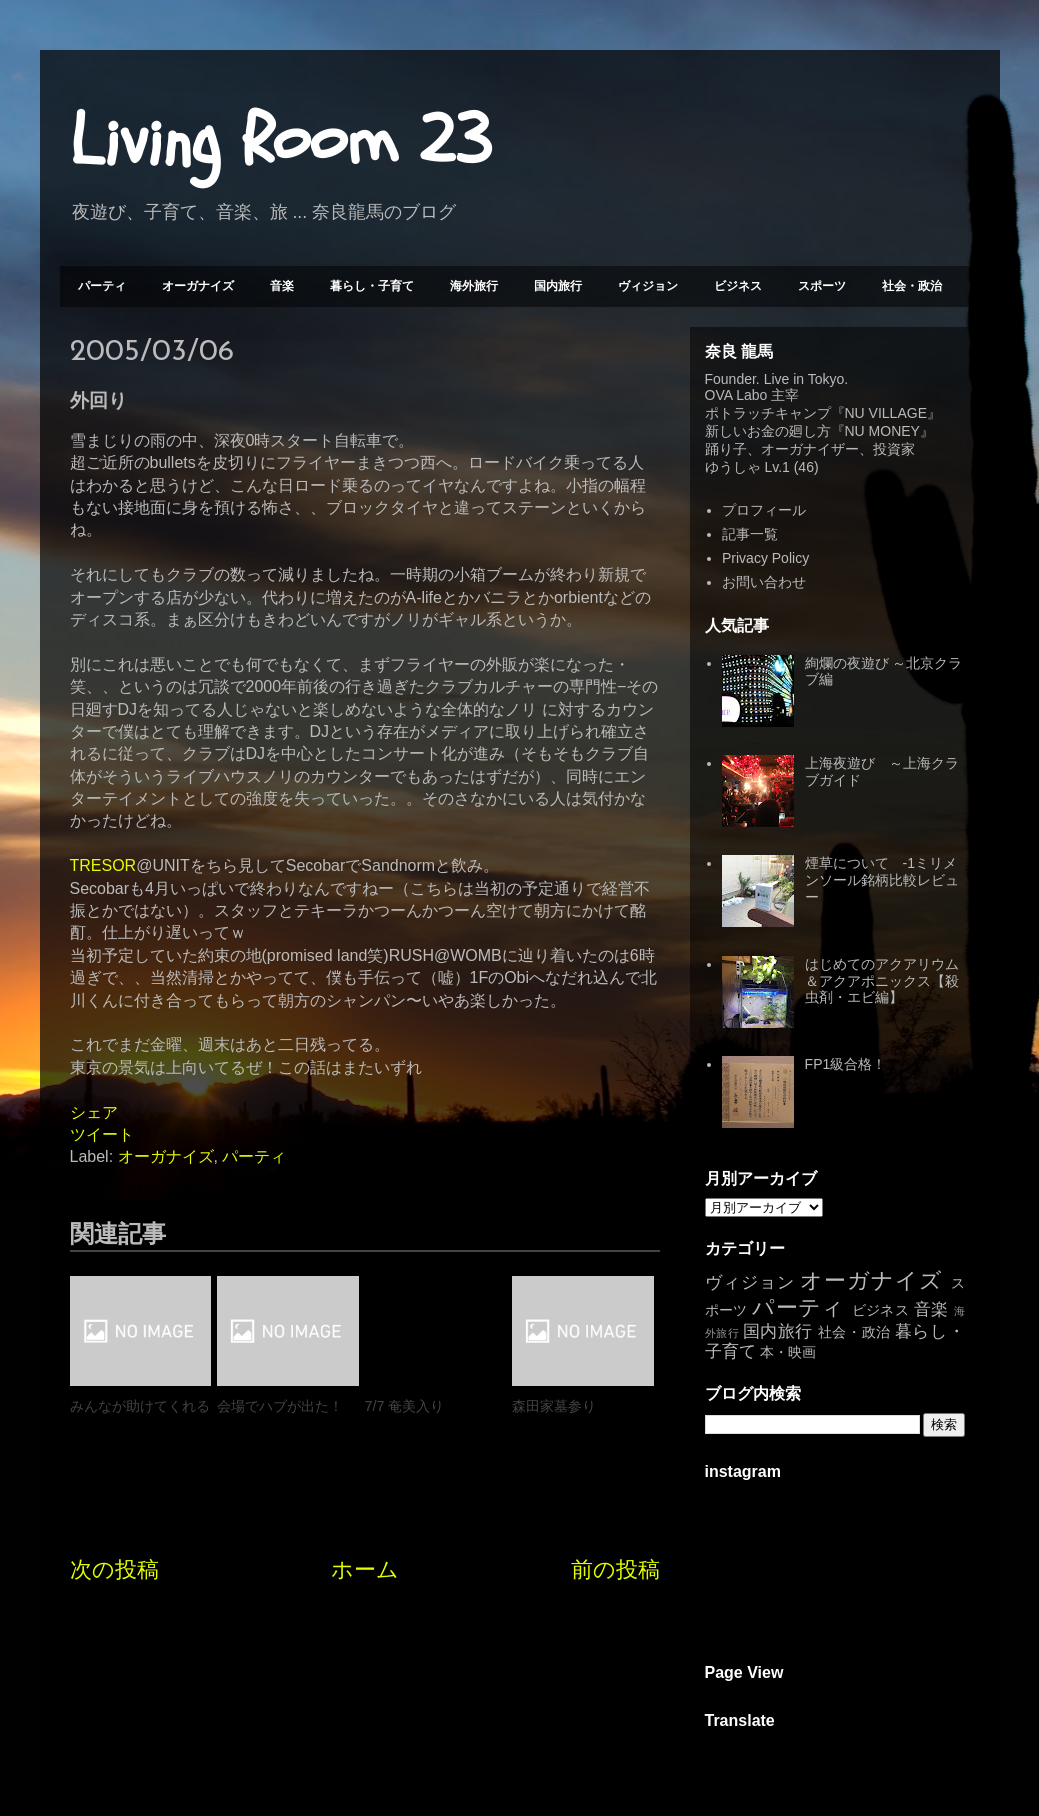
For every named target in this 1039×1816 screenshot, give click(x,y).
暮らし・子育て (372, 286)
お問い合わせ (764, 582)
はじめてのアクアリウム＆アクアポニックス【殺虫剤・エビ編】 (882, 981)
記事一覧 (750, 534)
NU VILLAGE (886, 413)
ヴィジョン (648, 286)
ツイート (102, 1134)
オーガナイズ (198, 286)
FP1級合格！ (846, 1064)
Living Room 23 (280, 141)
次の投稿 (114, 1569)
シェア (94, 1112)
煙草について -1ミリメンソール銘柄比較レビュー (882, 880)
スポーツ (822, 286)
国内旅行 (558, 286)
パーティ (102, 286)
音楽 (282, 286)
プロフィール (764, 510)
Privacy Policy (765, 558)
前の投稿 (615, 1569)
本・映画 (788, 1352)
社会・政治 (912, 286)
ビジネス (738, 286)
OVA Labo (736, 395)
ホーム (365, 1569)
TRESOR (103, 865)
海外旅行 (474, 286)
